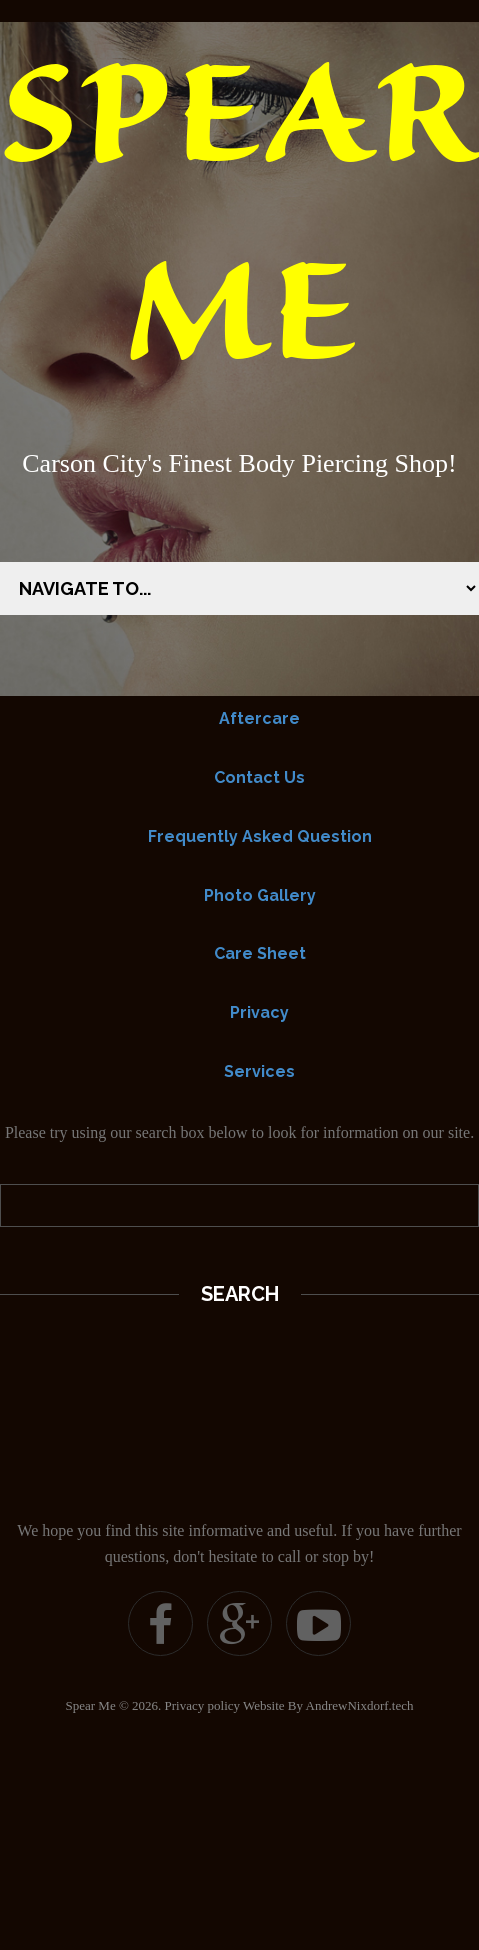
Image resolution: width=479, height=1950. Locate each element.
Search (240, 1294)
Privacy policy (202, 1705)
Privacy (259, 1012)
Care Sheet (260, 953)
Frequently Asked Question (260, 836)
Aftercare (259, 718)
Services (259, 1071)
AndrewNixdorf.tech (360, 1705)
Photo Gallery (260, 895)
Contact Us (259, 777)
